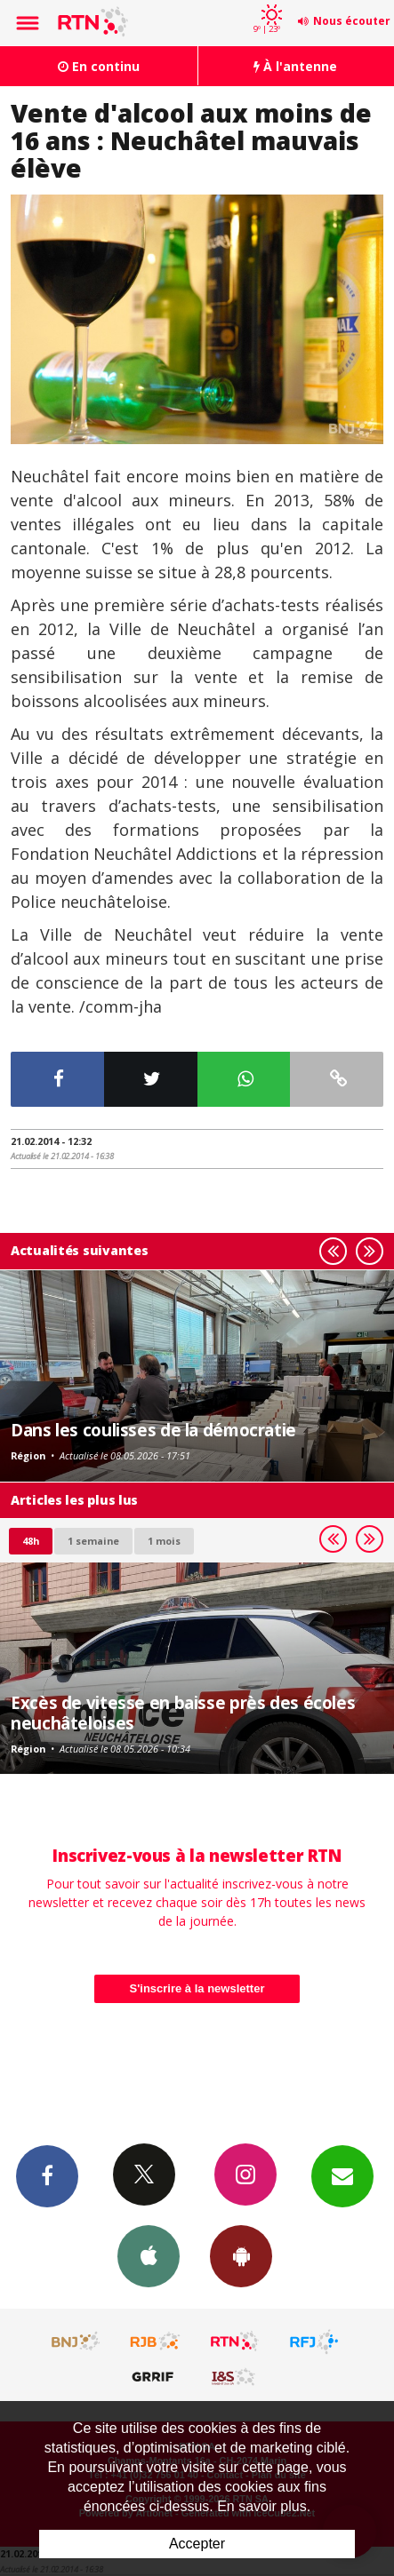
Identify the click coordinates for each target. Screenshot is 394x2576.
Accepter (197, 2543)
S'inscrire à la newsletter (197, 1988)
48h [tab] (30, 1540)
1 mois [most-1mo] (164, 1540)
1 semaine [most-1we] (93, 1540)
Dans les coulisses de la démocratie (153, 1430)
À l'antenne (295, 66)
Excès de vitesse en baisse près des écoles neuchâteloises (183, 1712)
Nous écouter (351, 20)
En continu (99, 66)
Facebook (47, 2175)
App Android (241, 2255)
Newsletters (342, 2175)
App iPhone (148, 2255)
